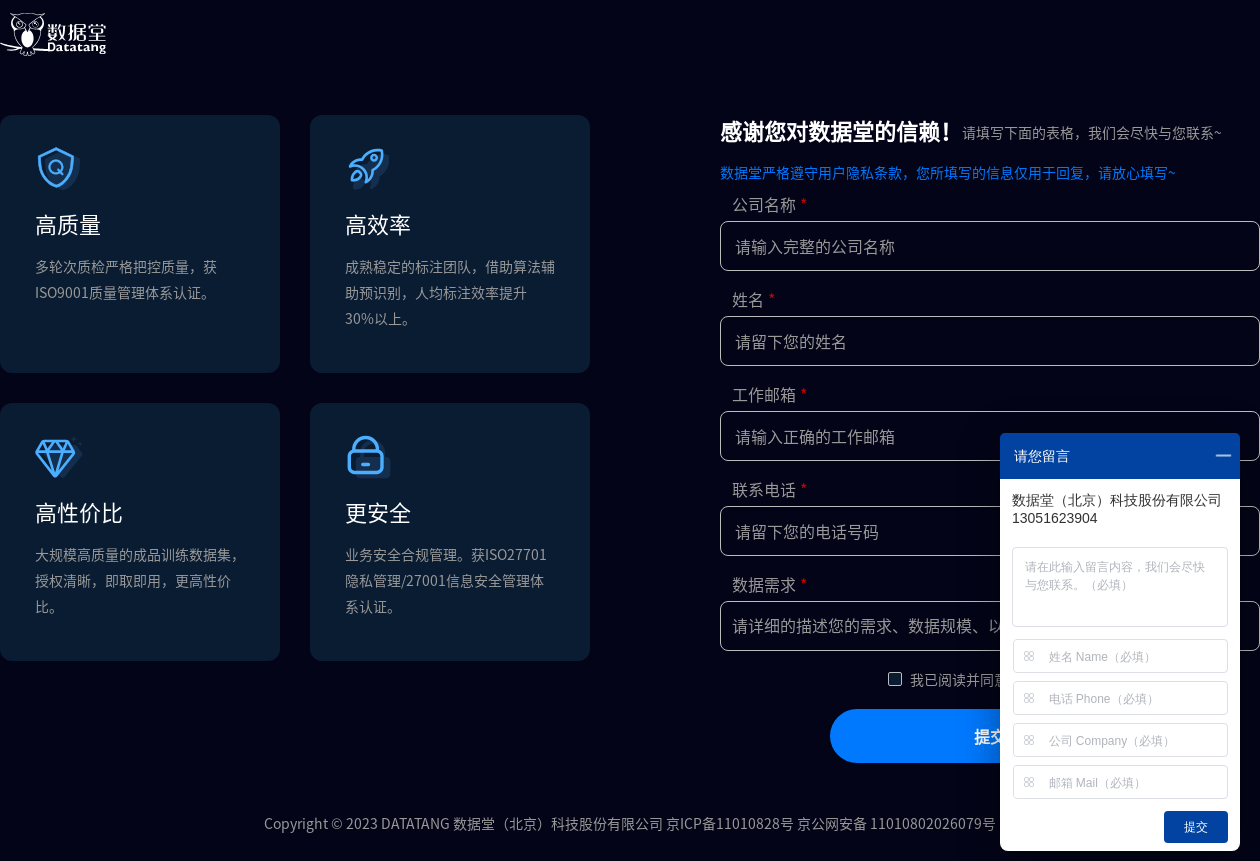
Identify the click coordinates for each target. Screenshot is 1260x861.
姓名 (748, 299)
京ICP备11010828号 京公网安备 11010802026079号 (831, 823)
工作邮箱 (764, 394)
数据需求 (764, 584)
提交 (990, 736)
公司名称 (764, 204)
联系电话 (764, 489)
